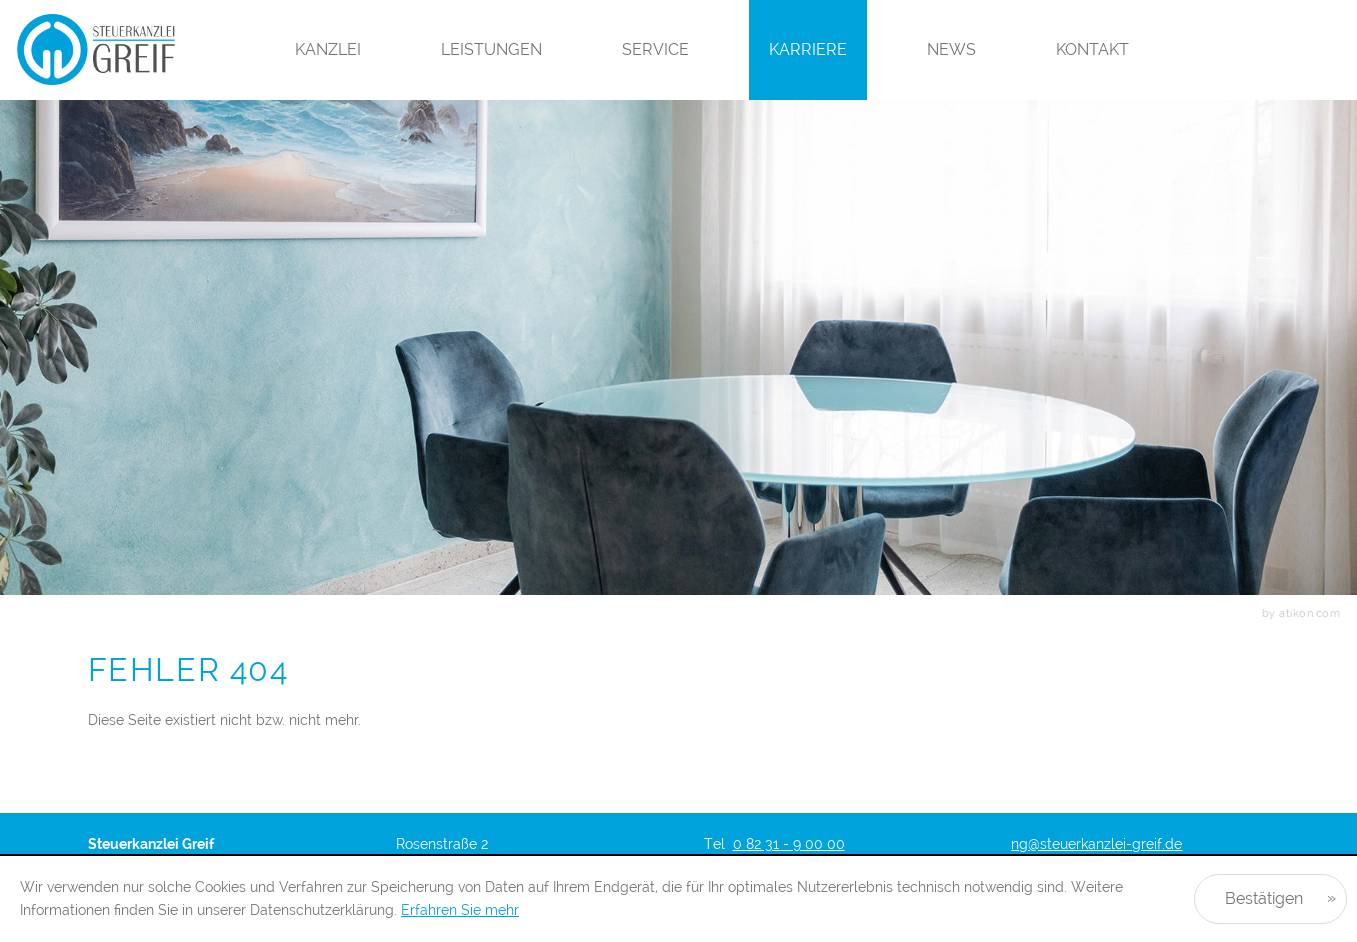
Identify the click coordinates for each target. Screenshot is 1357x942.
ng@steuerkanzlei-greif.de (1096, 844)
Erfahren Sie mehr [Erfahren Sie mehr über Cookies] (460, 910)
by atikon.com (1301, 613)
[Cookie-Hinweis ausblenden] (1270, 899)
